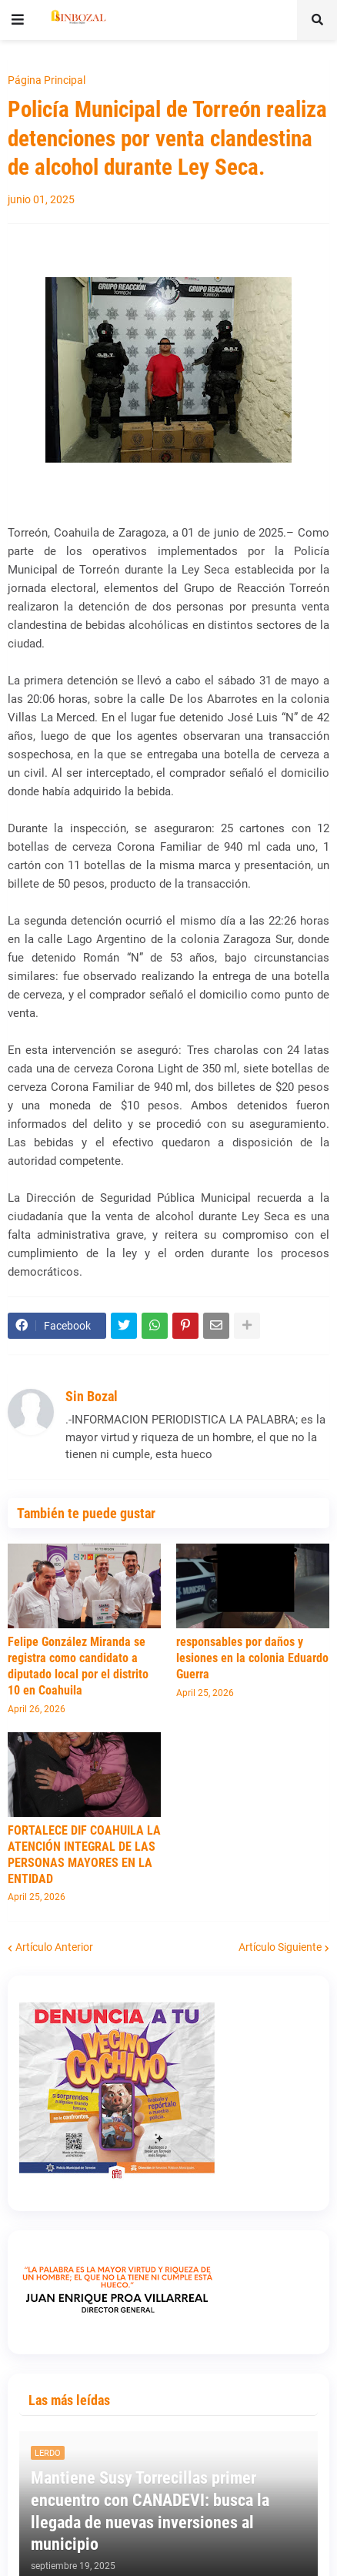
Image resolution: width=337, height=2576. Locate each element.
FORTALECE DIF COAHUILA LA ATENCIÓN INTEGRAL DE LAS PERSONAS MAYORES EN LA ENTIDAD (84, 1854)
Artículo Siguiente (280, 1947)
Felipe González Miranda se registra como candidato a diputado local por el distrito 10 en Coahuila (78, 1665)
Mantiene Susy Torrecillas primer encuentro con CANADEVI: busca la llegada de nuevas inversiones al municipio (150, 2511)
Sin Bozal (91, 1396)
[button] (17, 20)
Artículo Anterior (54, 1947)
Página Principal (46, 80)
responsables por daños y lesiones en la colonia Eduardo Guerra (252, 1657)
